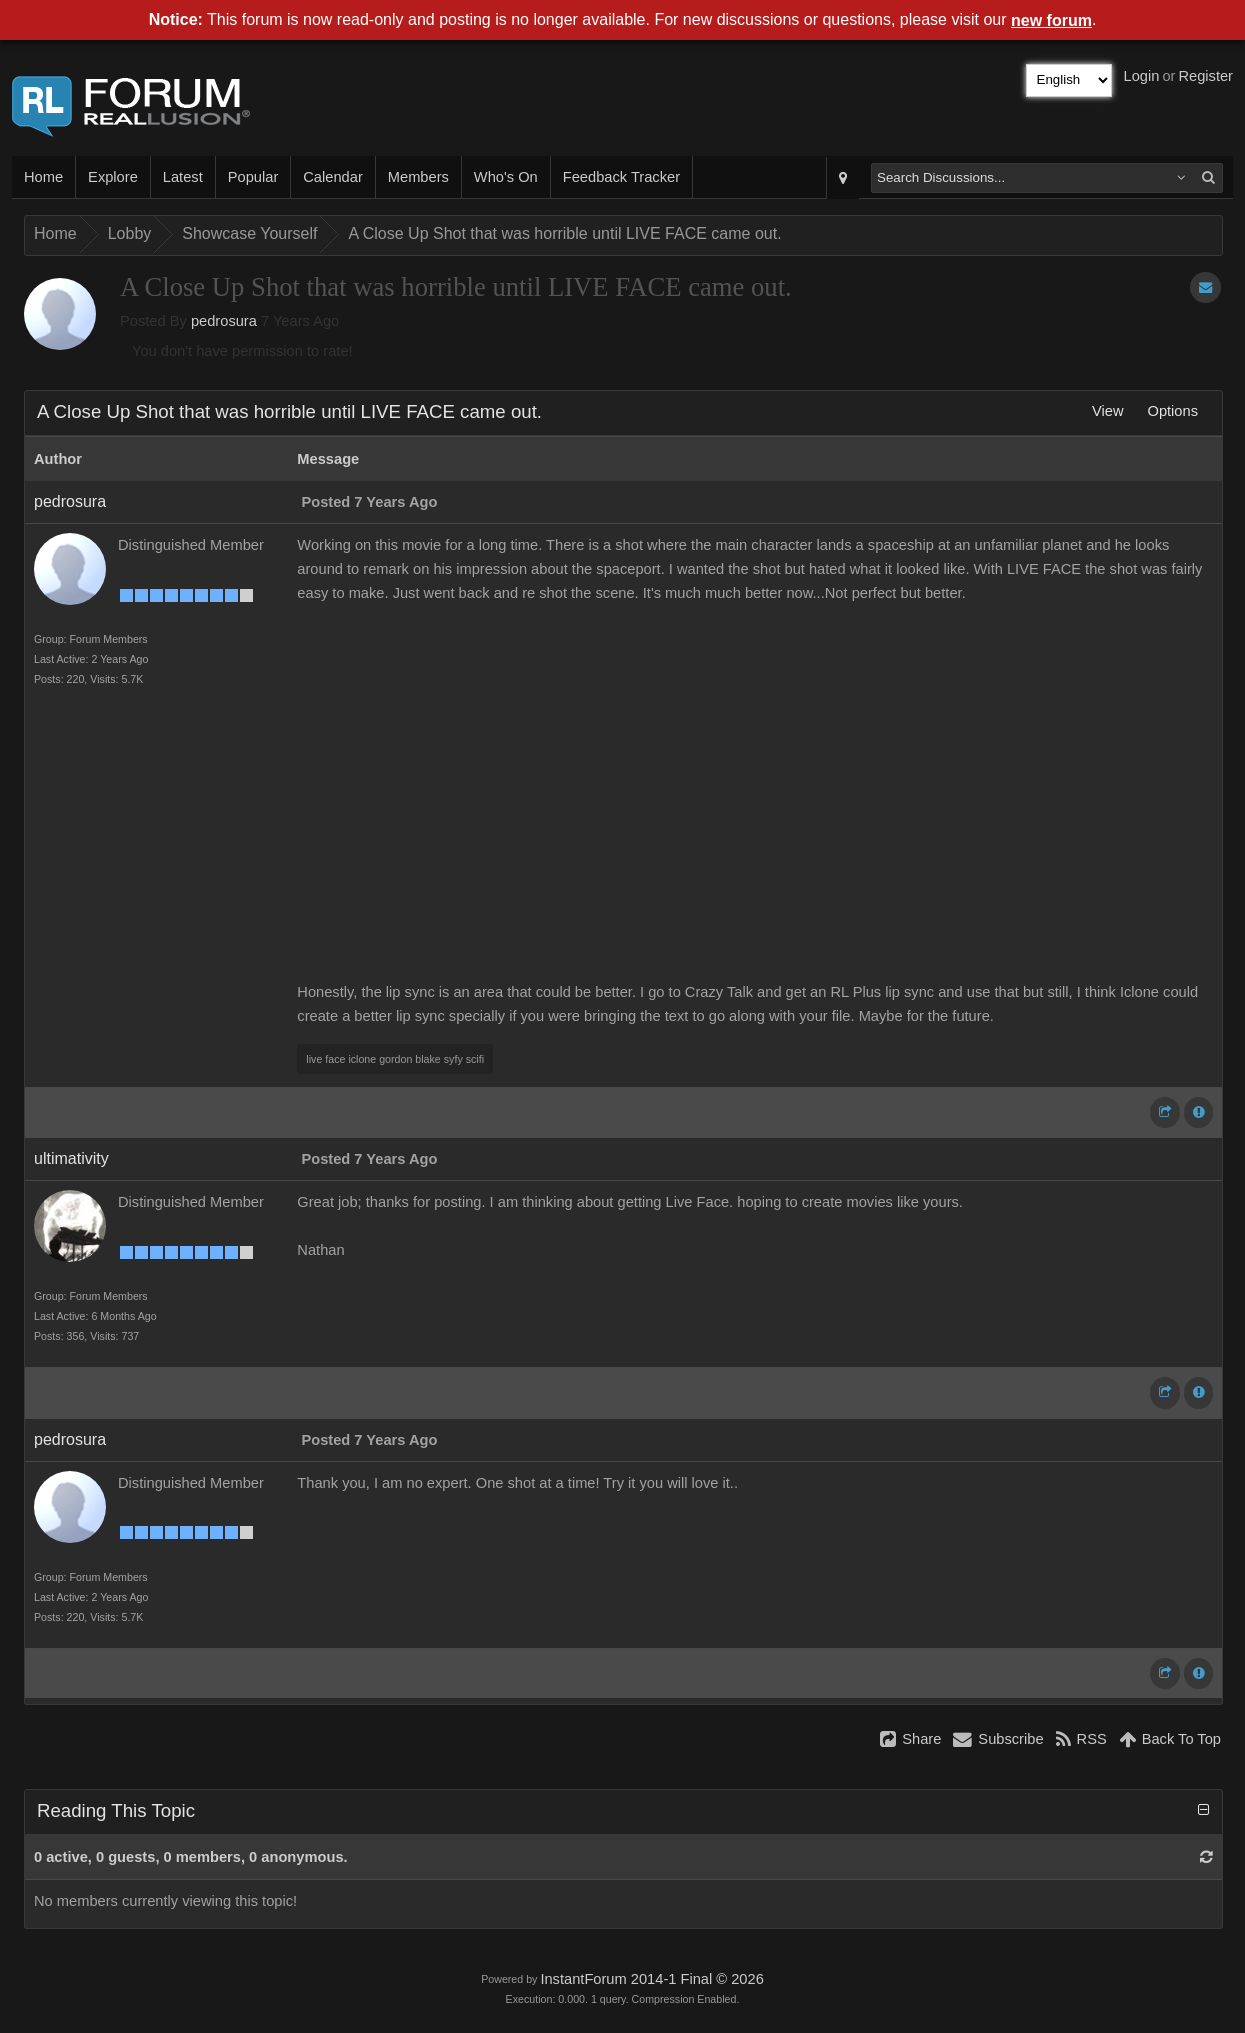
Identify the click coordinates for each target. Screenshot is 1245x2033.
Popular (253, 177)
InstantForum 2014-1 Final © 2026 (651, 1979)
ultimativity (71, 1158)
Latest (183, 177)
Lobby (130, 233)
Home (43, 177)
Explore (113, 177)
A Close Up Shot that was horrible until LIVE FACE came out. (564, 233)
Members (418, 177)
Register (1205, 76)
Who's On (506, 177)
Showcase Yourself (249, 233)
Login (1142, 76)
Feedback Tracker (621, 177)
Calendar (332, 177)
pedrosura (224, 321)
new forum (1051, 20)
